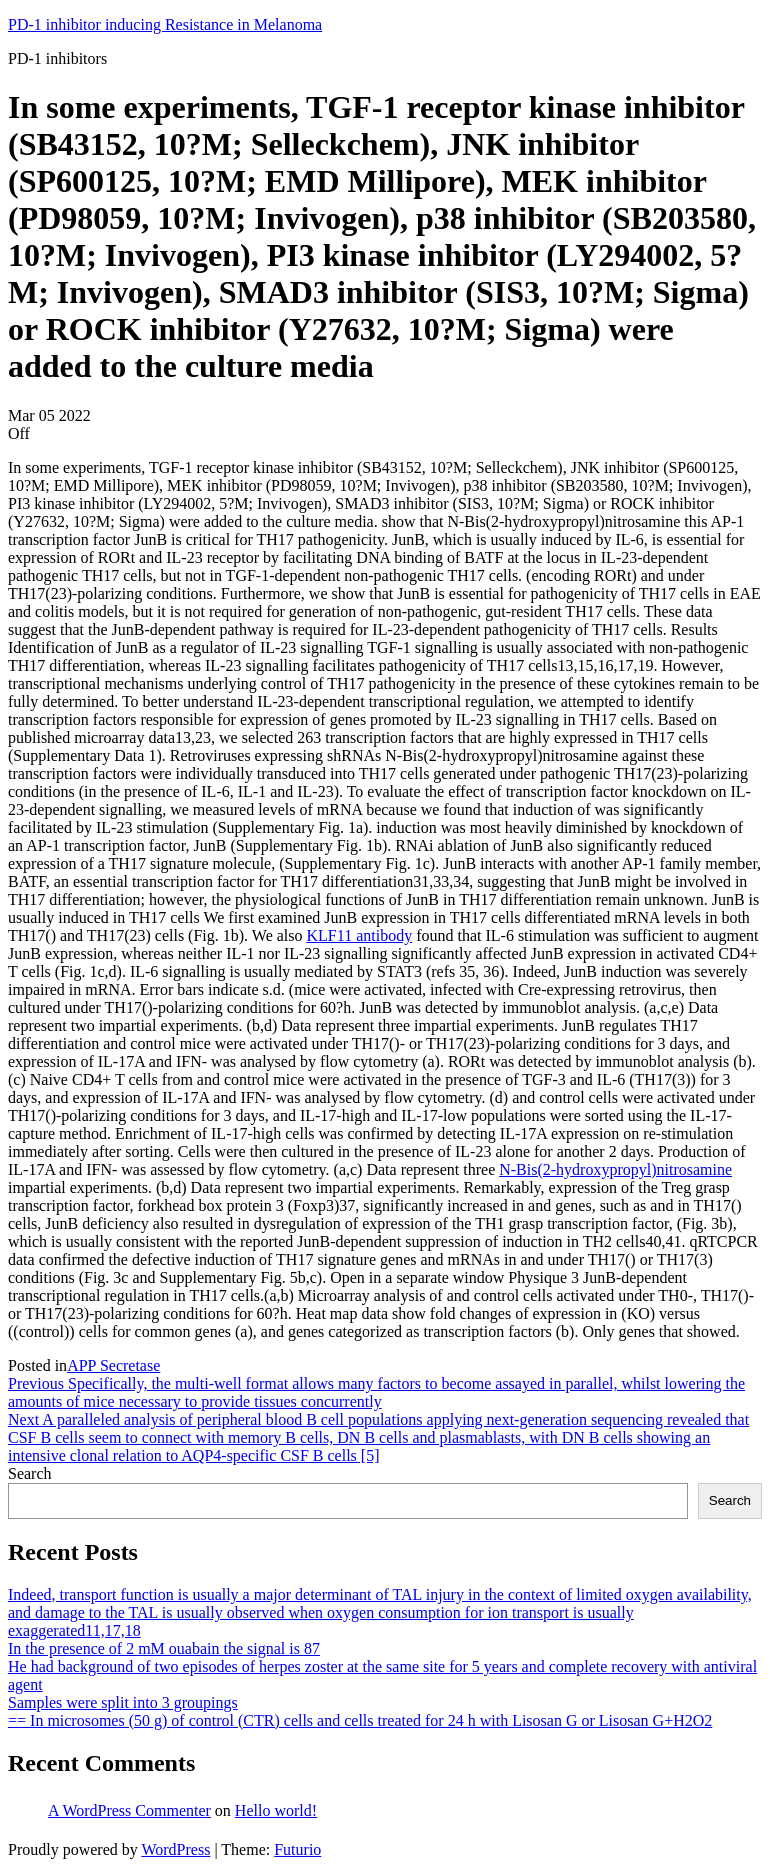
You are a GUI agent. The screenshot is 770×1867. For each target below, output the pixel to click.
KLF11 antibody (360, 935)
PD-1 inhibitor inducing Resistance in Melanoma (165, 24)
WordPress (175, 1849)
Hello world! (276, 1810)
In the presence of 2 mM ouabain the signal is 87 (164, 1648)
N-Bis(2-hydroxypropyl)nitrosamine (615, 1169)
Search (30, 1473)
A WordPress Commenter (129, 1810)
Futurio (297, 1849)
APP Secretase (113, 1365)
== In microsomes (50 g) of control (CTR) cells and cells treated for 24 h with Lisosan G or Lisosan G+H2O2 (360, 1720)
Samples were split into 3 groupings (123, 1702)
